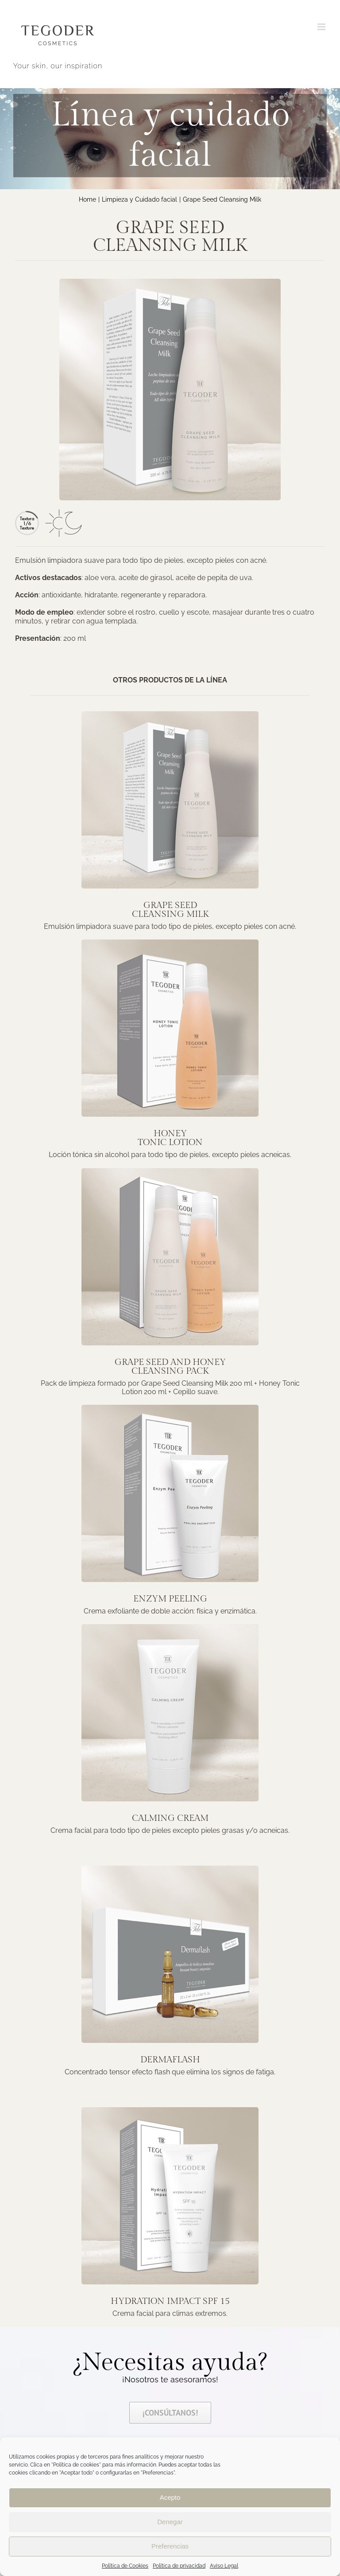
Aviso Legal (224, 2566)
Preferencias (170, 2546)
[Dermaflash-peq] (170, 1869)
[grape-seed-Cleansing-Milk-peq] (170, 714)
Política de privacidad (179, 2566)
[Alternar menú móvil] (322, 26)
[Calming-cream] (170, 1627)
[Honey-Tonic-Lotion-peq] (170, 943)
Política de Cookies (125, 2566)
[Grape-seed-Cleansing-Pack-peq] (170, 1171)
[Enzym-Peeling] (170, 1408)
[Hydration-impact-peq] (170, 2110)
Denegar (170, 2521)
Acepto (170, 2497)
